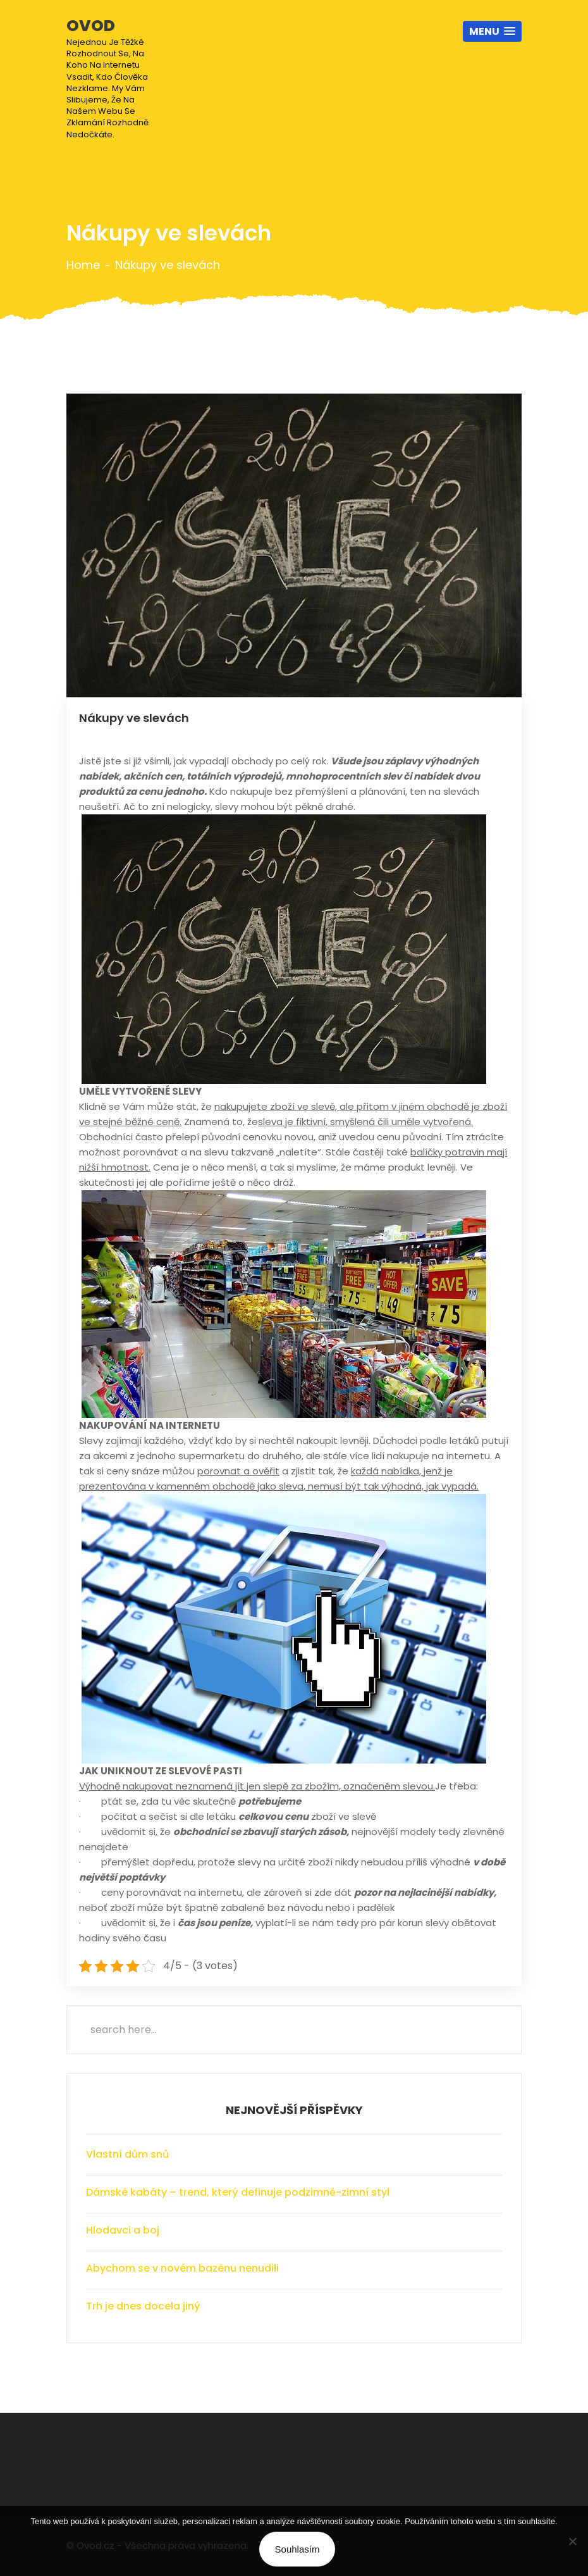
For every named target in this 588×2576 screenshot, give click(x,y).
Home (83, 265)
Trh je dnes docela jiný (143, 2306)
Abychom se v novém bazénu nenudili (182, 2268)
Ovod (116, 77)
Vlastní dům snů (127, 2154)
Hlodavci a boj (122, 2230)
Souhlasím (297, 2549)
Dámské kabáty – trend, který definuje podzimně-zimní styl (237, 2192)
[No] (572, 2541)
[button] (492, 31)
